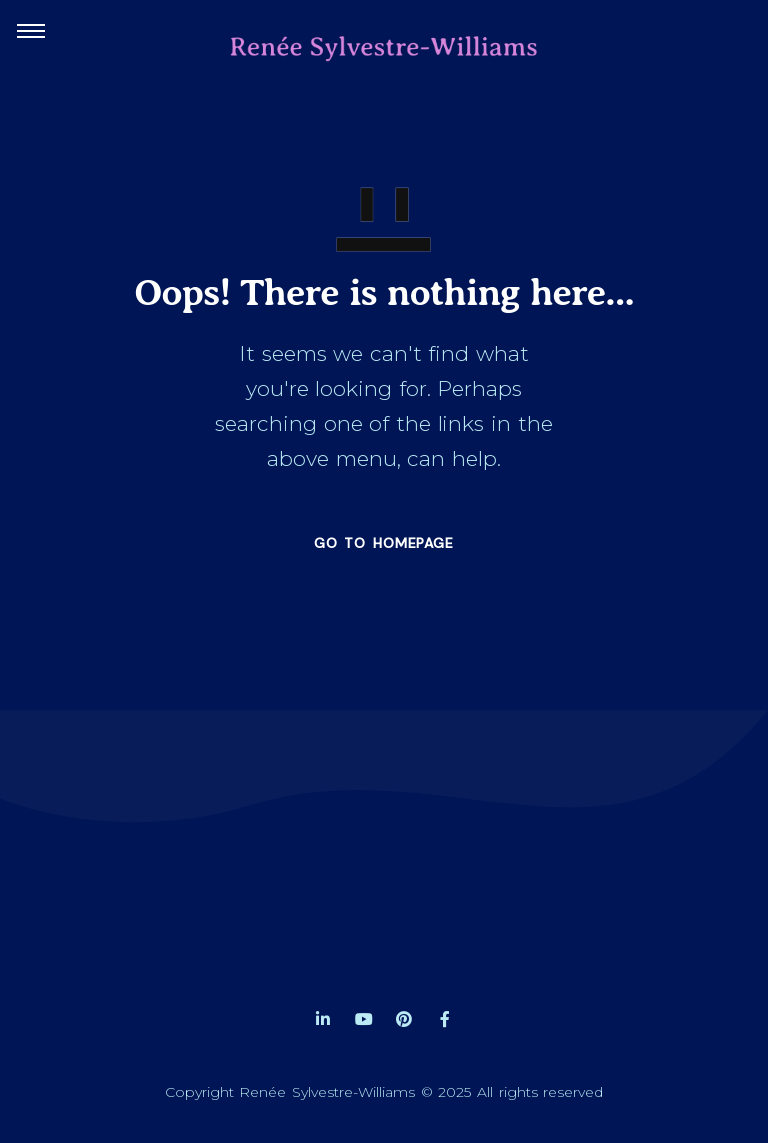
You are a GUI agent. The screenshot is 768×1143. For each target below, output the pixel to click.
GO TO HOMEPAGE (384, 543)
